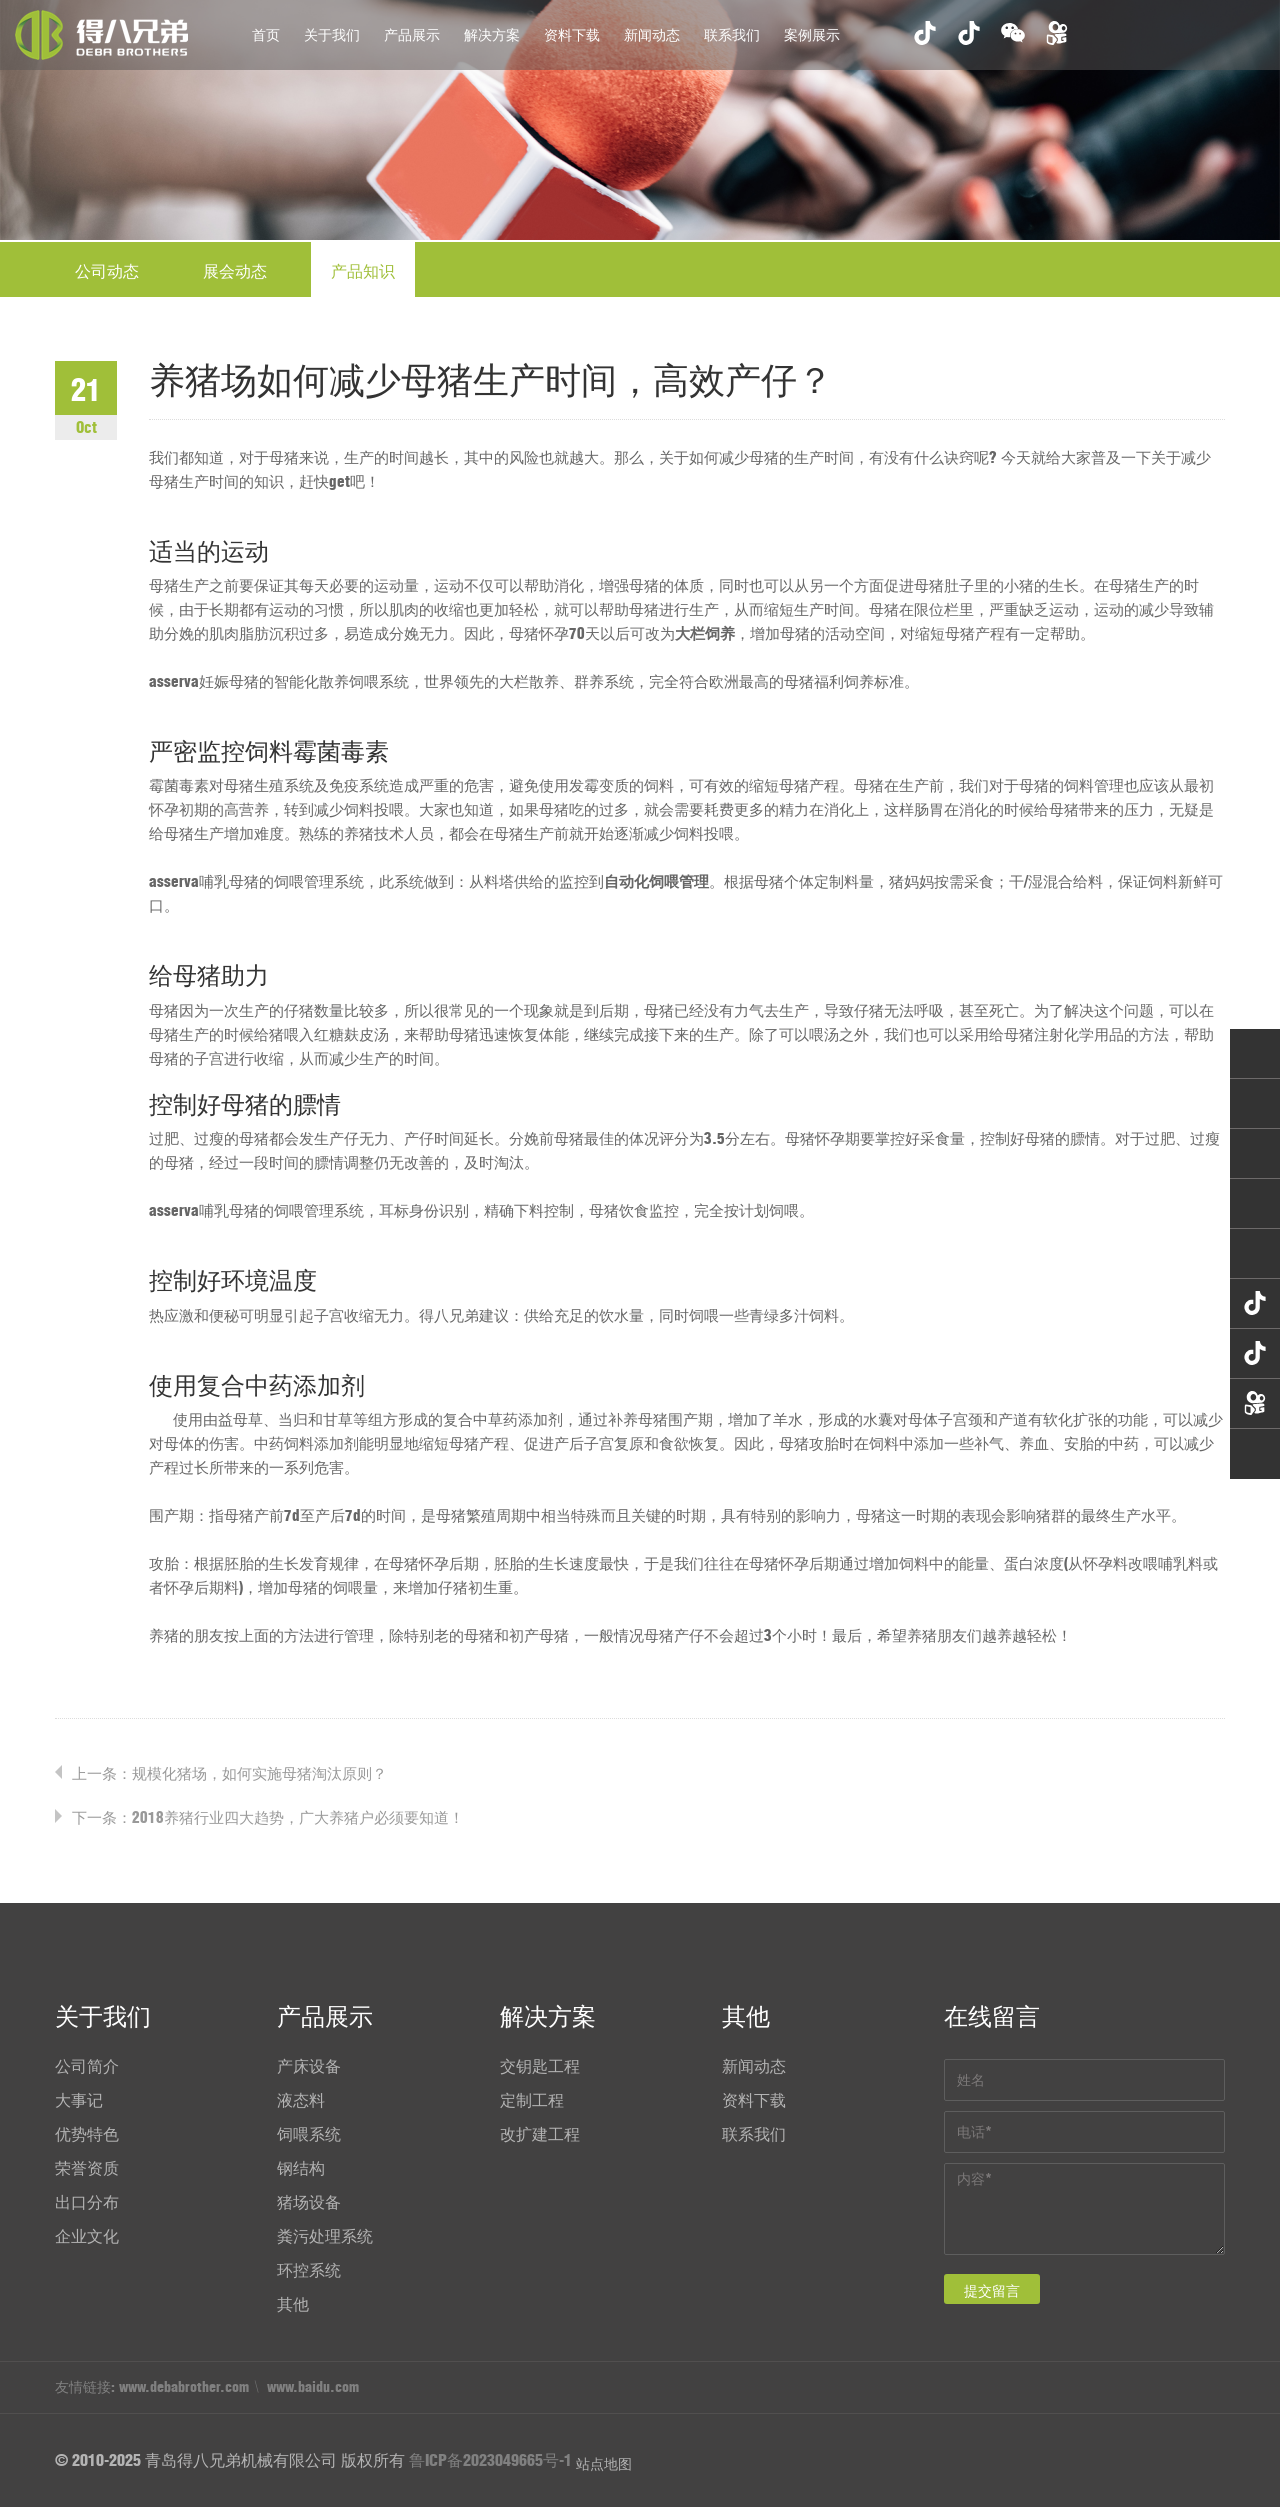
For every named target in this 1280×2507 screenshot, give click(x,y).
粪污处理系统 (325, 2236)
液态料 (301, 2100)
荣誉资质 (87, 2168)
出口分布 (87, 2202)
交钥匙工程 (540, 2066)
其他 (293, 2304)
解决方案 (492, 35)
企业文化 (87, 2236)
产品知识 (363, 271)
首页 (266, 35)
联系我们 (732, 35)
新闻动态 (652, 35)
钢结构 (301, 2168)
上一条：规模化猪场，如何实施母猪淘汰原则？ (229, 1773)
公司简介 (87, 2066)
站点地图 (604, 2464)
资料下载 (572, 35)
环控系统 (309, 2270)
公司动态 (107, 271)
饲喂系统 (309, 2134)
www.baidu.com (313, 2387)
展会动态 (235, 271)
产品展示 (412, 35)
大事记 (79, 2100)
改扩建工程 (540, 2134)
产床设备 (309, 2066)
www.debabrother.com (184, 2387)
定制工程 (532, 2100)
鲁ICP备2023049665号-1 (490, 2460)
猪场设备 (309, 2202)
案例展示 (812, 35)
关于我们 (332, 35)
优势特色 (87, 2134)
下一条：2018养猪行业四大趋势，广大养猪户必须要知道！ (268, 1817)
